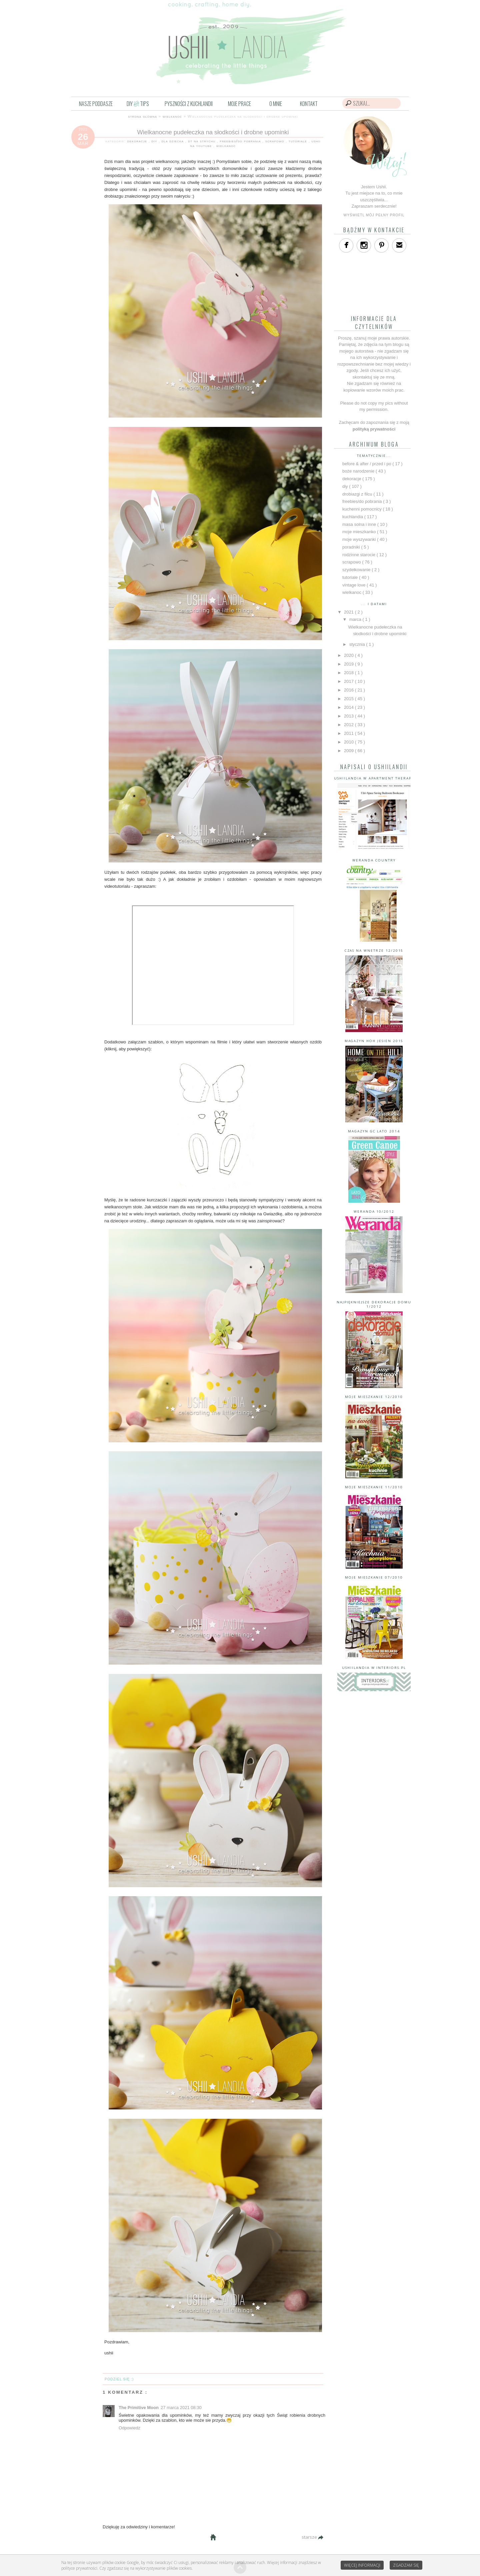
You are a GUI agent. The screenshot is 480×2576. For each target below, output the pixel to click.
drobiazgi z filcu (357, 494)
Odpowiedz (129, 2427)
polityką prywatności (374, 429)
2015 (349, 698)
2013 (349, 715)
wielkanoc (172, 116)
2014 (349, 707)
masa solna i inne (359, 524)
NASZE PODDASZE (96, 104)
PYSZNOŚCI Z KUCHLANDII (189, 104)
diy (155, 141)
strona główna (142, 116)
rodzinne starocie (359, 554)
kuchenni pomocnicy (362, 509)
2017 (349, 681)
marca (356, 619)
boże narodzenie (359, 471)
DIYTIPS (138, 104)
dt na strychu (202, 141)
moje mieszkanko (359, 531)
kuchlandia (353, 516)
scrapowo (275, 141)
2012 (349, 724)
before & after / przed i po (367, 463)
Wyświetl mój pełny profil (373, 215)
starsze (310, 2537)
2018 (349, 672)
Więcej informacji (362, 2565)
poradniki (351, 547)
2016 (349, 689)
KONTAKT (309, 104)
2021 (349, 612)
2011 (349, 733)
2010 (349, 741)
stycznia (357, 644)
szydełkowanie (357, 569)
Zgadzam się (406, 2565)
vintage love (354, 585)
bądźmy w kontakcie (374, 230)
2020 (349, 655)
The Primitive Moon (139, 2407)
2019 (349, 663)
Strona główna (213, 2537)
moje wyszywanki (359, 539)
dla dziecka (173, 141)
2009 (349, 750)
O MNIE (275, 104)
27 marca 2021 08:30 (181, 2407)
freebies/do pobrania (241, 141)
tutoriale (299, 141)
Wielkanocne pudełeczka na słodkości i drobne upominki (213, 132)
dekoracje (138, 141)
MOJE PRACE (239, 104)
